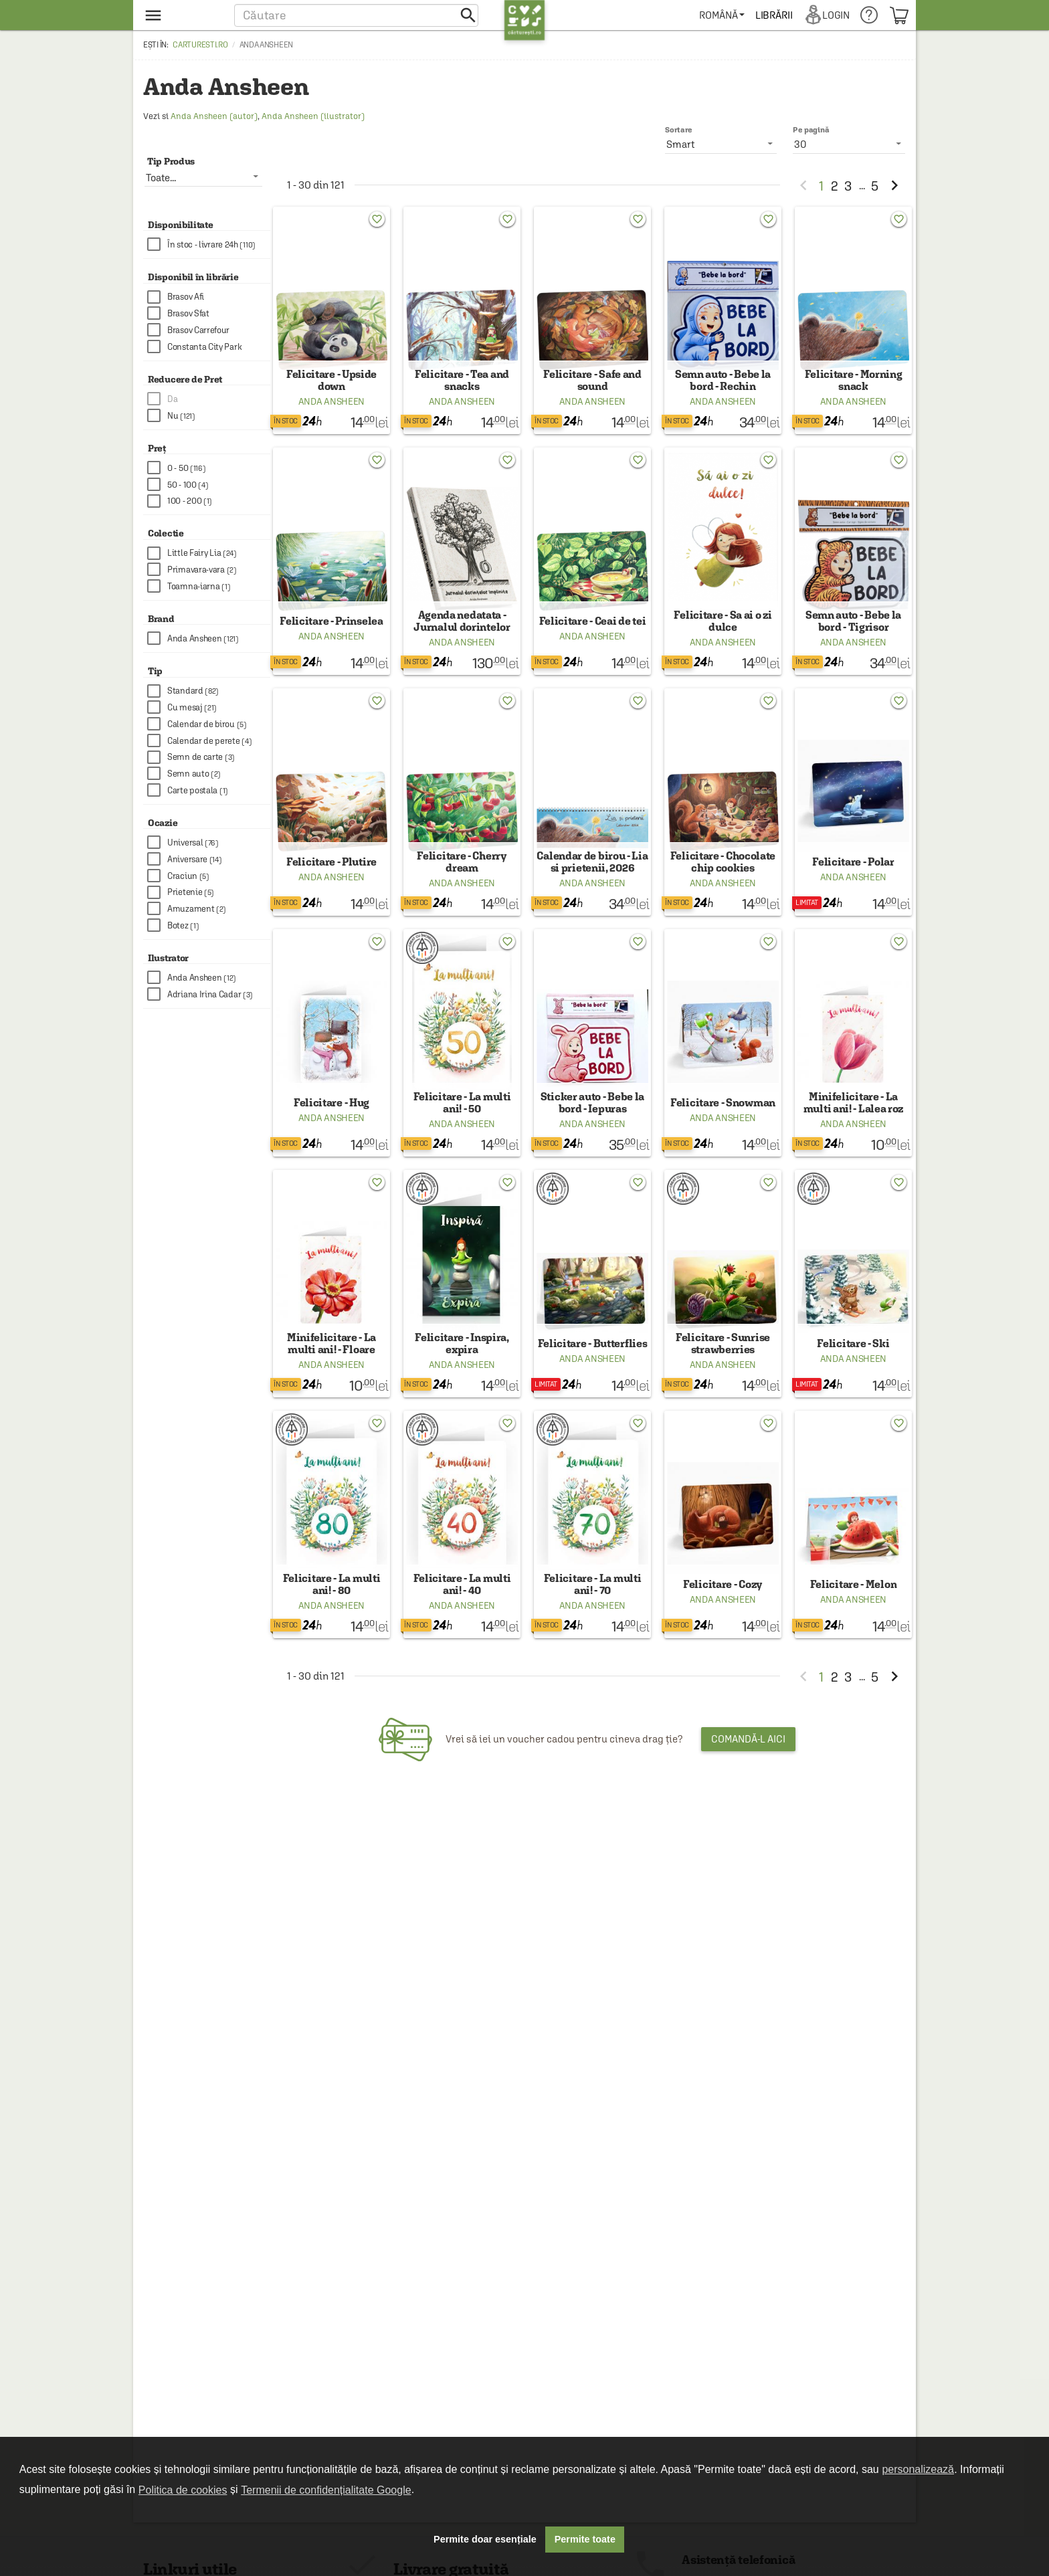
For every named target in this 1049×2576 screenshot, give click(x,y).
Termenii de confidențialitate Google (326, 2490)
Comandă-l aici (748, 1795)
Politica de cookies (182, 2490)
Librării (776, 15)
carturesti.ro (200, 44)
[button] (356, 15)
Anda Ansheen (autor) (214, 116)
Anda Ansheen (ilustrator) (313, 116)
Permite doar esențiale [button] (485, 2539)
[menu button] (181, 15)
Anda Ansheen (331, 410)
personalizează (918, 2469)
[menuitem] (724, 15)
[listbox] (849, 144)
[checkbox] (208, 244)
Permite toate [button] (585, 2539)
